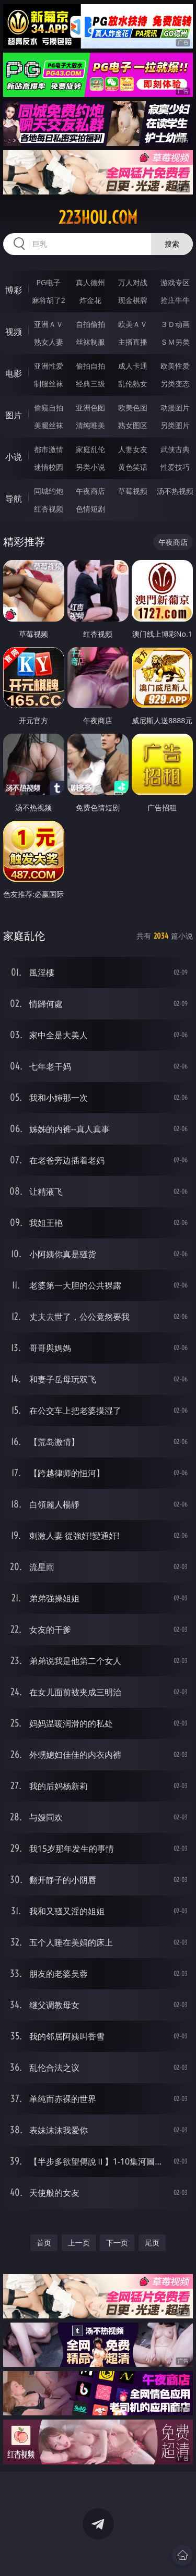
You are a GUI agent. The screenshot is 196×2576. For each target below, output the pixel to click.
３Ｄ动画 (175, 324)
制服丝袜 (48, 383)
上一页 (79, 2242)
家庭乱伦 (90, 449)
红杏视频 (48, 509)
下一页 (117, 2242)
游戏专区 (175, 282)
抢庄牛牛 (175, 300)
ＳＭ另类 (175, 342)
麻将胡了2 (48, 300)
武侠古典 (175, 449)
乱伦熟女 (132, 383)
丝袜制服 (90, 342)
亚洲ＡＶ (48, 324)
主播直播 (132, 342)
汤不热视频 (175, 491)
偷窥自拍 (48, 407)
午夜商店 (90, 491)
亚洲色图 (90, 407)
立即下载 (158, 2553)
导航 (13, 498)
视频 (13, 331)
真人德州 (90, 282)
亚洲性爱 (48, 366)
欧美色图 (132, 407)
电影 (13, 373)
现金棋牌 (132, 300)
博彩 (13, 290)
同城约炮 (48, 491)
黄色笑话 (132, 467)
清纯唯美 (90, 425)
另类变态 (175, 383)
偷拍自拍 (90, 366)
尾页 (152, 2242)
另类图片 (175, 425)
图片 (13, 415)
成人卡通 (132, 366)
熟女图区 (132, 425)
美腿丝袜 (48, 425)
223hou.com (98, 217)
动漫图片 (175, 407)
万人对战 (132, 282)
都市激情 (48, 449)
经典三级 (90, 383)
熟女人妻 (48, 342)
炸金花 (90, 300)
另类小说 (90, 467)
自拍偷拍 (90, 324)
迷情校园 (48, 467)
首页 (44, 2242)
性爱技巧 (175, 467)
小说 (13, 457)
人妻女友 (132, 449)
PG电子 (48, 282)
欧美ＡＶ (132, 324)
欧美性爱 (175, 366)
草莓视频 (132, 491)
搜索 (172, 244)
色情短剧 (90, 509)
